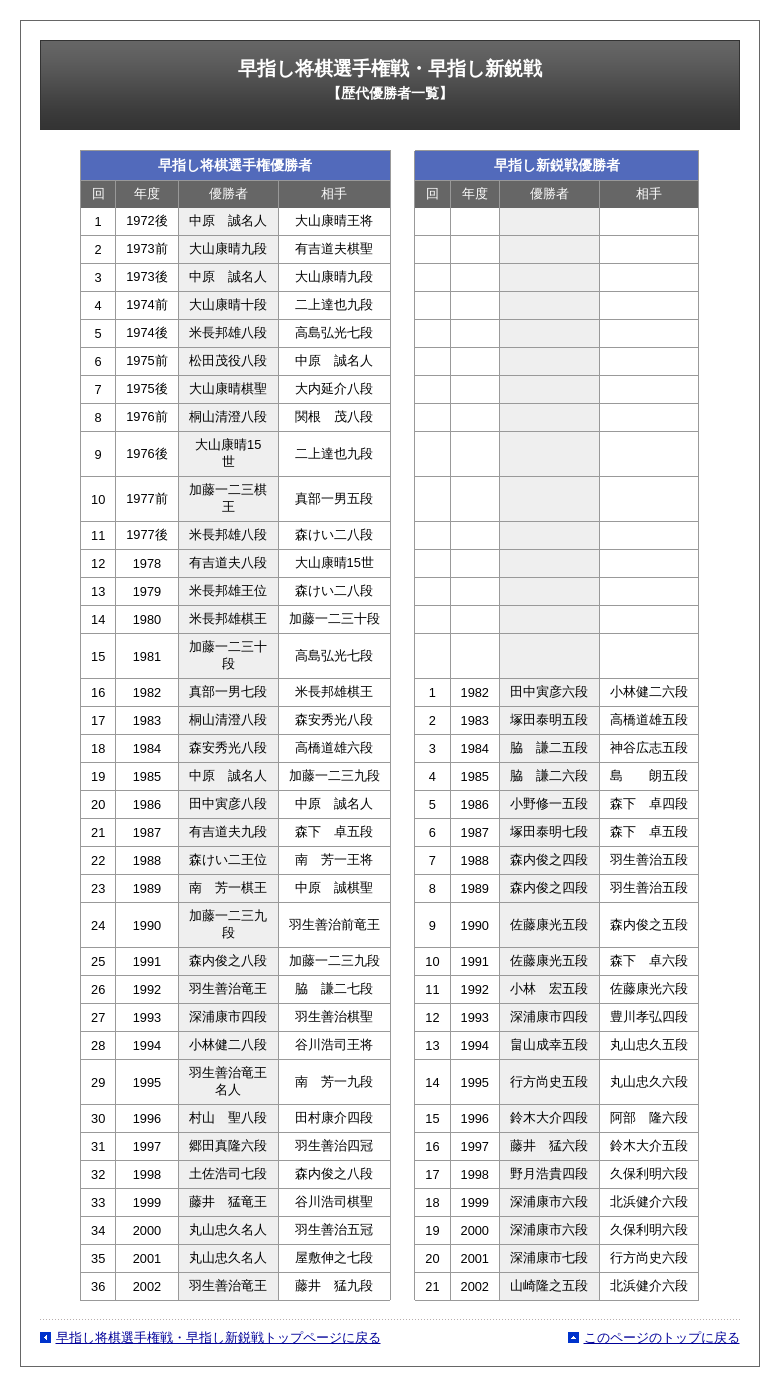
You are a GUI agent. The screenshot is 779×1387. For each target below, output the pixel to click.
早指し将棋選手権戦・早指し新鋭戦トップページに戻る (218, 1337)
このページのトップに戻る (662, 1337)
